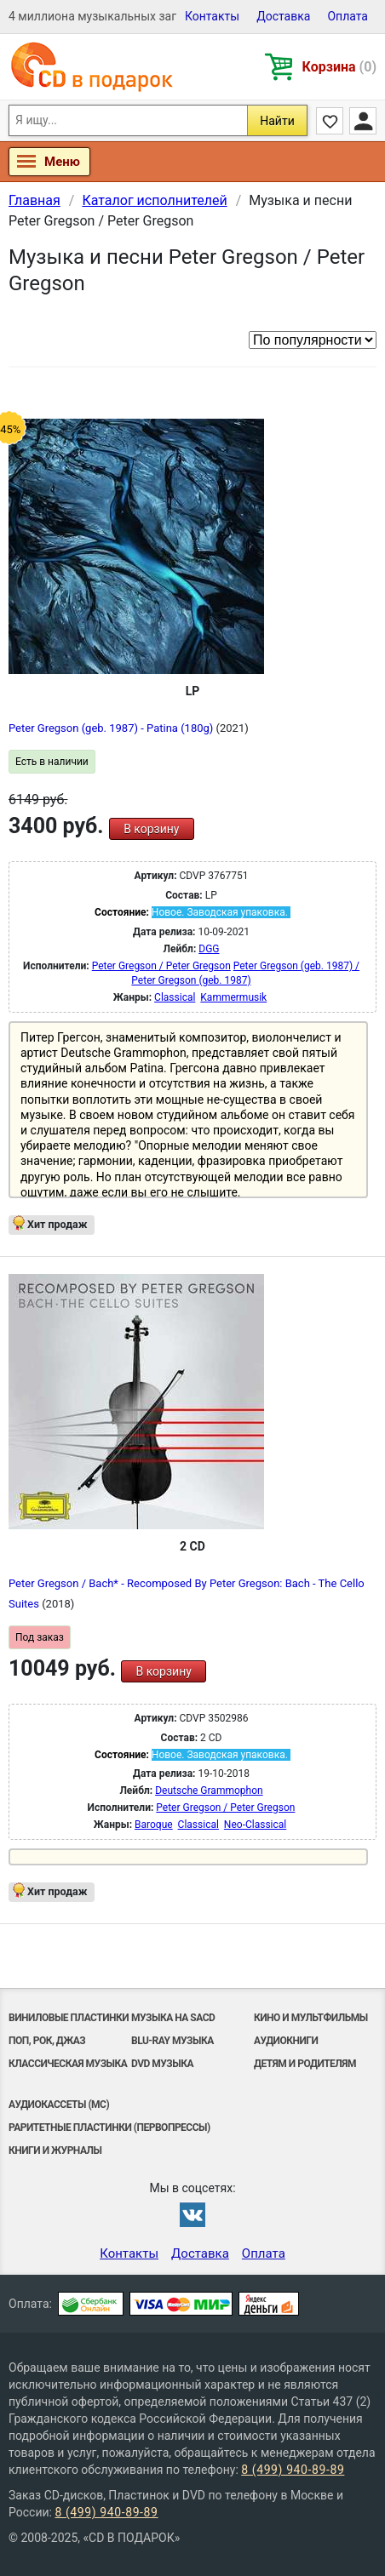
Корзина (339, 67)
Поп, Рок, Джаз (47, 2041)
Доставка (283, 16)
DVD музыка (162, 2064)
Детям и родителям (305, 2064)
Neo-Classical (255, 1825)
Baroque (154, 1825)
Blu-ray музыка (172, 2041)
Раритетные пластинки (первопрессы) (109, 2127)
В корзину (151, 829)
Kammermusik (233, 997)
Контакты (212, 16)
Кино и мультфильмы (311, 2018)
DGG (208, 949)
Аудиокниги (286, 2041)
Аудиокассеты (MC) (59, 2104)
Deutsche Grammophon (208, 1790)
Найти (277, 121)
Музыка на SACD (173, 2018)
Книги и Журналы (55, 2150)
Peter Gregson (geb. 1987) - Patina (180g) (112, 728)
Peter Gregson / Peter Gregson (161, 966)
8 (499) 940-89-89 (292, 2469)
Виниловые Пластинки (69, 2018)
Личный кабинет (362, 120)
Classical (174, 997)
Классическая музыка (68, 2064)
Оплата (347, 16)
